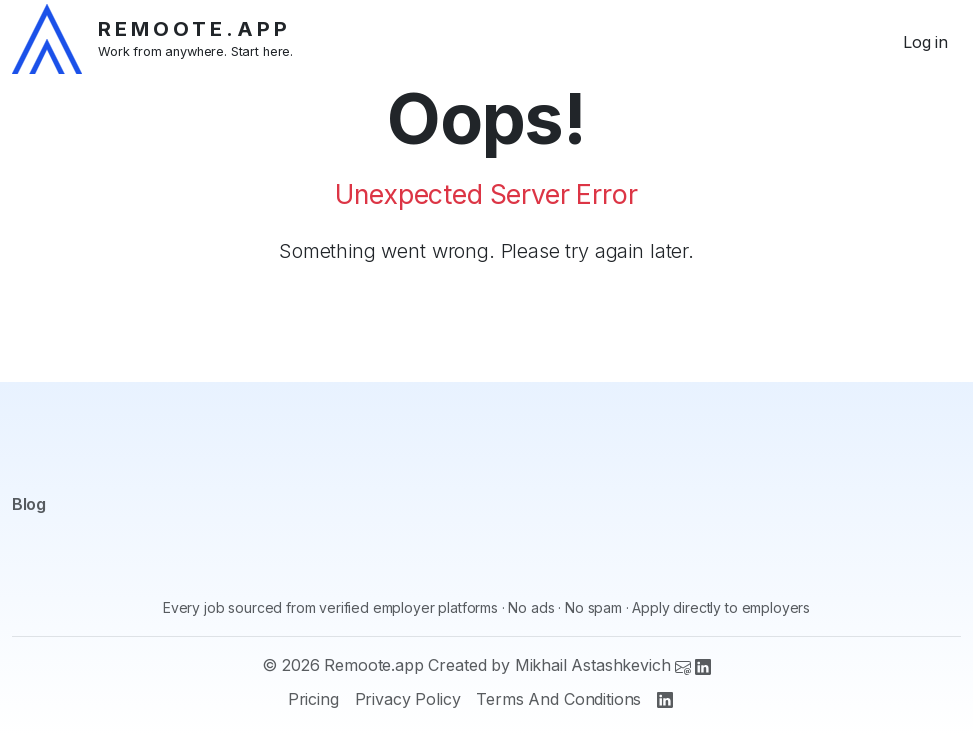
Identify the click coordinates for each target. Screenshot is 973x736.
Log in (925, 42)
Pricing (313, 699)
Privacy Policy (408, 699)
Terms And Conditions (558, 699)
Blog (29, 504)
